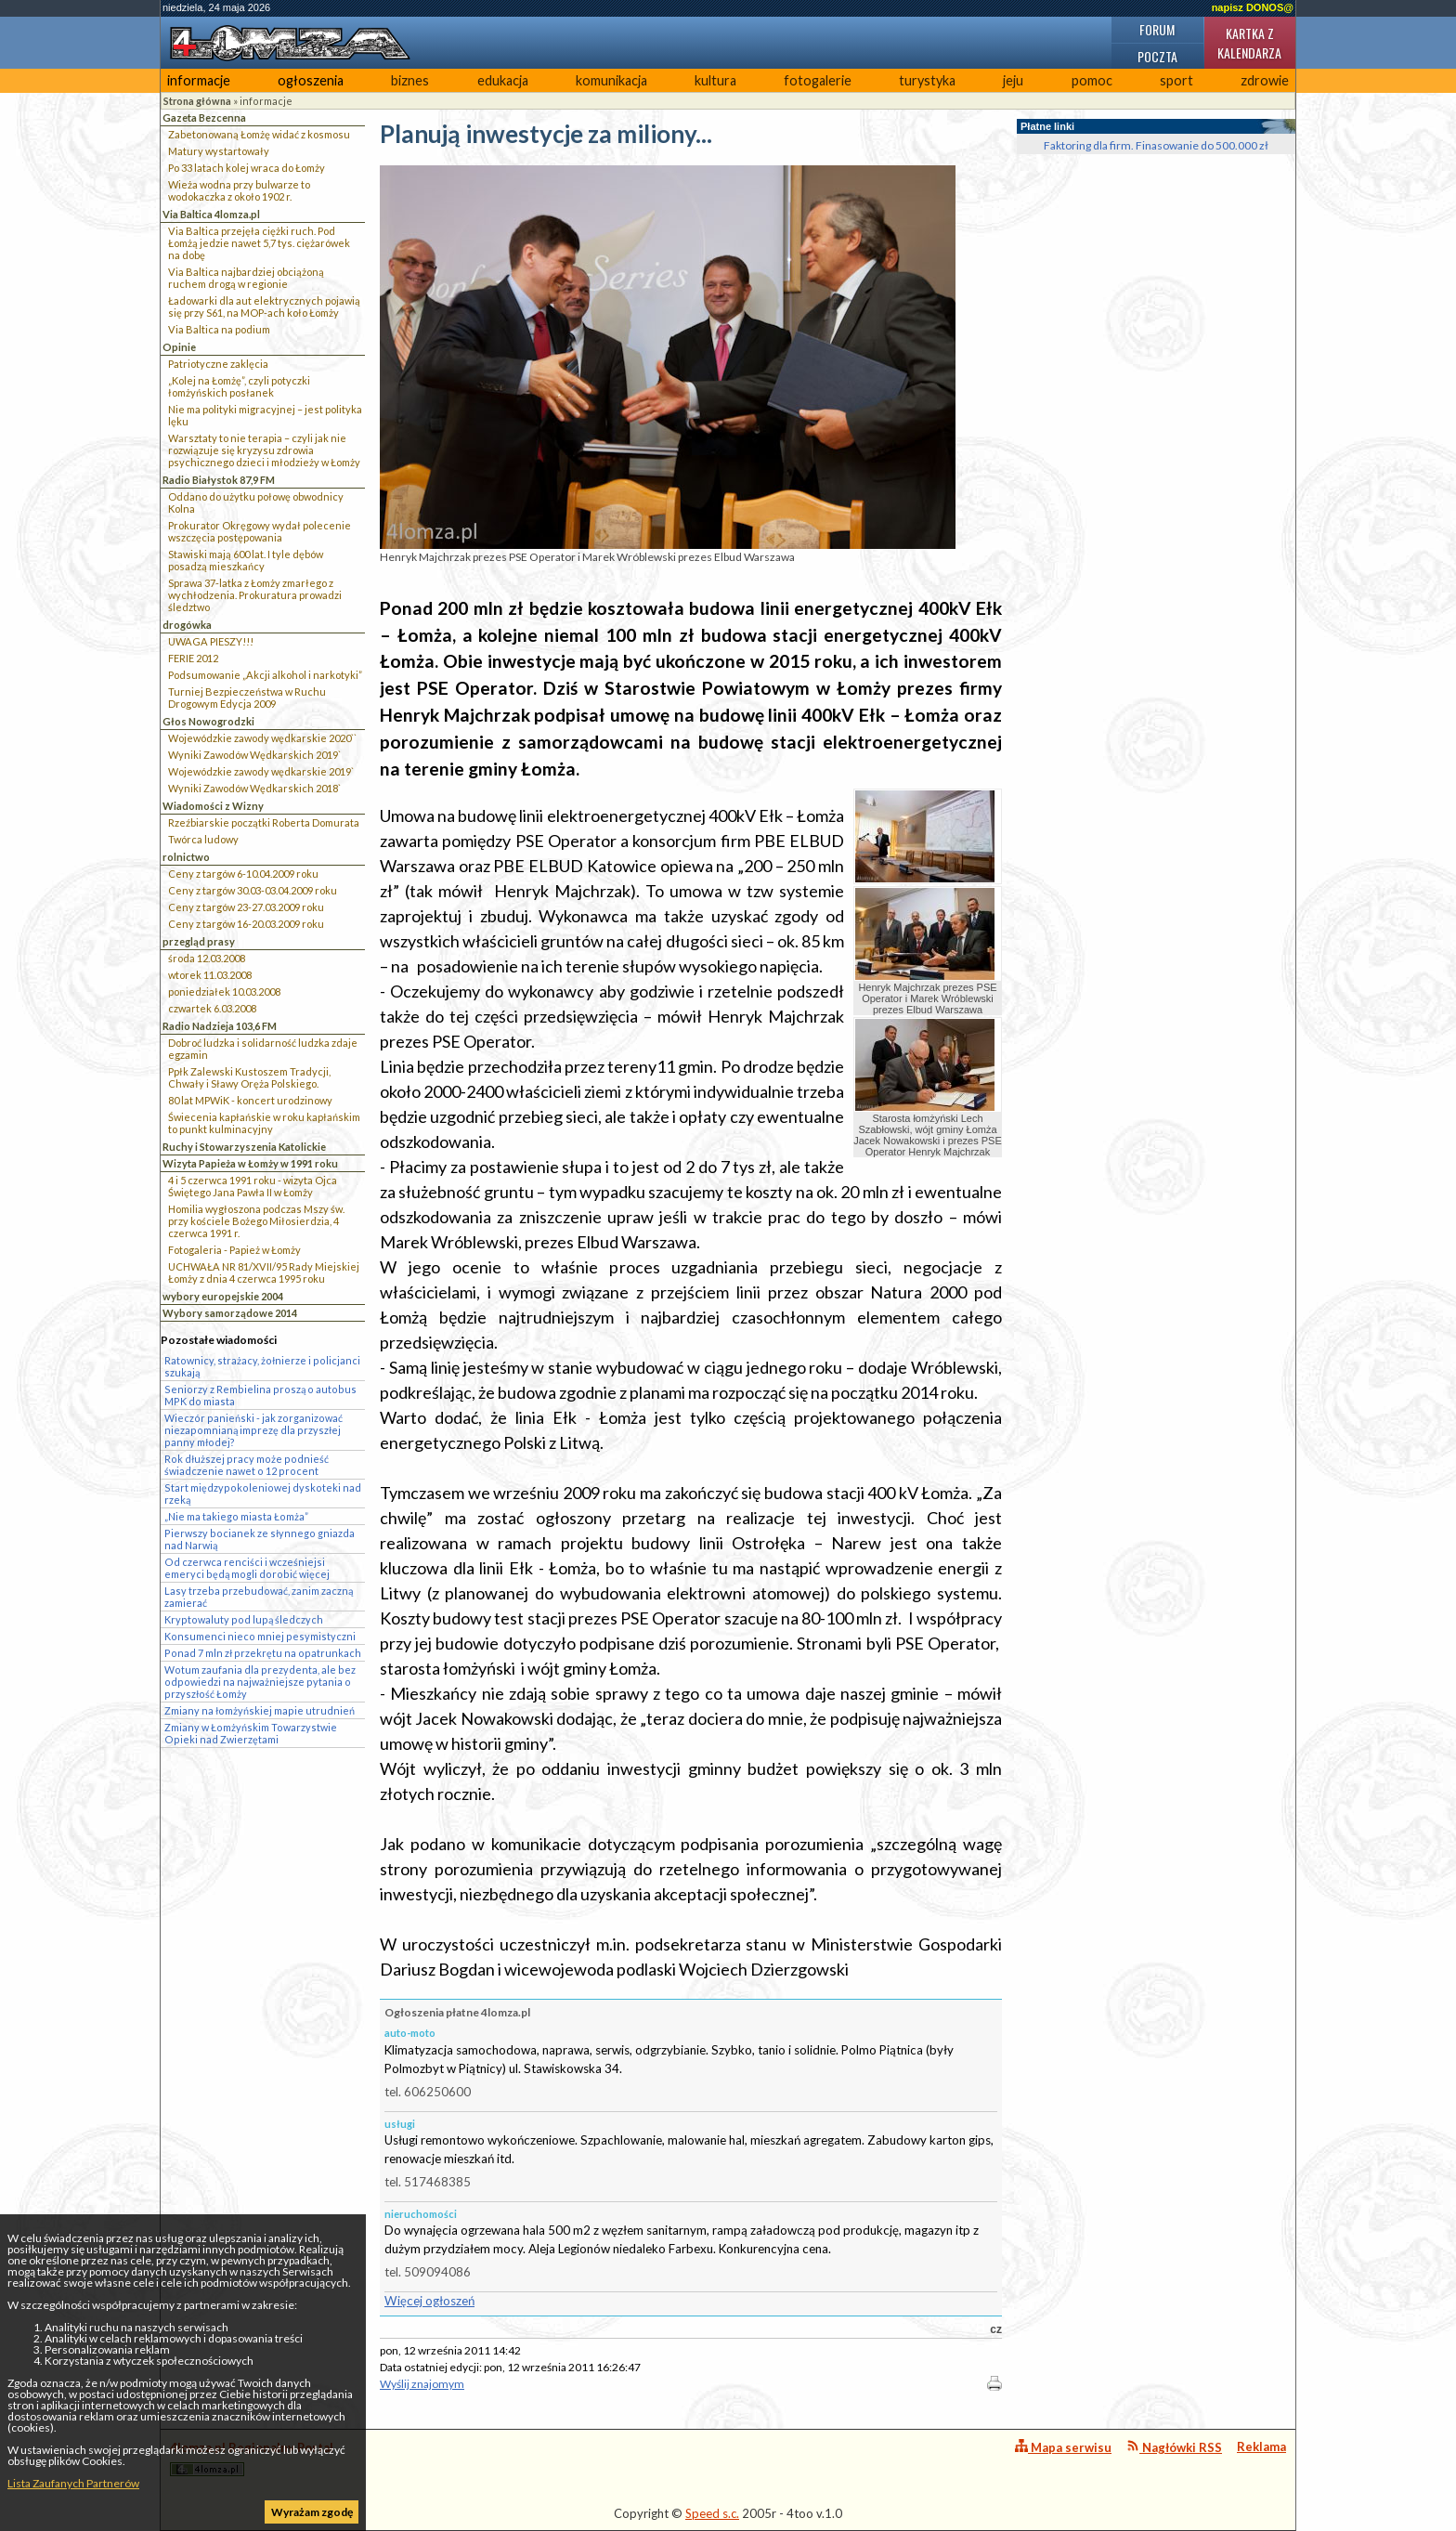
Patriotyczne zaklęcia (218, 364)
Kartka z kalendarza (1249, 42)
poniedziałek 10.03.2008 (224, 991)
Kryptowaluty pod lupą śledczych (243, 1619)
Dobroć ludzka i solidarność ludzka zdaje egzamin (263, 1049)
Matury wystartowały (218, 151)
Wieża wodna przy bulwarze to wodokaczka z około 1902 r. (239, 190)
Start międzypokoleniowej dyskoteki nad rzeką (262, 1493)
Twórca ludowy (203, 839)
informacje (198, 80)
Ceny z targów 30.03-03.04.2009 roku (252, 890)
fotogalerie (818, 80)
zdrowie (1265, 80)
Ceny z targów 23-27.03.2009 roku (246, 907)
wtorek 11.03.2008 (210, 975)
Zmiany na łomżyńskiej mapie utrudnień (259, 1710)
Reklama (1261, 2446)
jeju (1013, 80)
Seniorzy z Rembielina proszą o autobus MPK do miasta (260, 1395)
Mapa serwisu (1063, 2447)
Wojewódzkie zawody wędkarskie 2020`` (262, 738)
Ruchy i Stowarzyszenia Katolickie (244, 1147)
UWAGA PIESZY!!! (211, 641)
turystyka (927, 80)
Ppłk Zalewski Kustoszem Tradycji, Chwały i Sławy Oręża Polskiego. (249, 1077)
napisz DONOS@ (1253, 7)
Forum (1157, 29)
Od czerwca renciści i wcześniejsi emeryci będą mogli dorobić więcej (247, 1568)
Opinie (179, 347)
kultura (715, 80)
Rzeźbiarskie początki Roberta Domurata (263, 822)
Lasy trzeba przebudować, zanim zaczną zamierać (258, 1597)
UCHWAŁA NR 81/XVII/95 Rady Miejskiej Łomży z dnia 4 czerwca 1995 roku (263, 1272)
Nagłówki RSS (1174, 2447)
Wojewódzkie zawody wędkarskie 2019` (261, 771)
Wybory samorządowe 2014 (229, 1313)
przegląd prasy (198, 941)
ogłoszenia (311, 80)
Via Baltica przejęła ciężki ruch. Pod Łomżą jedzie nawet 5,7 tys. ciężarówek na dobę (259, 243)
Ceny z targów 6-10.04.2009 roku (243, 874)
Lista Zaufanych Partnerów (73, 2483)
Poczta (1157, 56)
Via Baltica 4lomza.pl (211, 214)
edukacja (502, 80)
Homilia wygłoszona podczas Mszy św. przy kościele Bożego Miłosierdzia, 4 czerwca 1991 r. (256, 1221)
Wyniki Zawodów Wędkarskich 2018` (254, 788)
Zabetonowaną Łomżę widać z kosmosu (259, 134)
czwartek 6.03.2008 (212, 1008)
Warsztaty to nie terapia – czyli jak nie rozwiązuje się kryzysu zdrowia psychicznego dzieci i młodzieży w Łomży (264, 450)
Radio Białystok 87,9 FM (218, 480)
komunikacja (611, 80)
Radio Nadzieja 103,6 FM (219, 1026)
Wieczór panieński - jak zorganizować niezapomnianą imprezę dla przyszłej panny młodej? (253, 1430)
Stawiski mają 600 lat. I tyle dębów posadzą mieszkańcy (245, 560)
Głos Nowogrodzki (208, 721)
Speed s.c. (712, 2513)
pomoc (1092, 80)
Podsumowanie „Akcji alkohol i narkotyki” (265, 675)
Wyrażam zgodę (312, 2512)
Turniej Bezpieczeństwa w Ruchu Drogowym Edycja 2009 (247, 697)
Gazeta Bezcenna (204, 117)
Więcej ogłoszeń (429, 2300)
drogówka (187, 625)
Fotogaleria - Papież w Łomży (234, 1250)
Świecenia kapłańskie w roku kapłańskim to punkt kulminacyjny (264, 1123)
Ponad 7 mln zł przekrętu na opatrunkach (262, 1653)
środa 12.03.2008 (206, 958)
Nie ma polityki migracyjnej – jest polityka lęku (265, 415)
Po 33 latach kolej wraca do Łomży (246, 168)
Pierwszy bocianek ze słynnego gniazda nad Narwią (259, 1539)
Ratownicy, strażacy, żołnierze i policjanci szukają (262, 1366)
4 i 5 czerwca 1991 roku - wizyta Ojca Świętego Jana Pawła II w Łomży (252, 1186)
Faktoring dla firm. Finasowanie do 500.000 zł (1156, 145)
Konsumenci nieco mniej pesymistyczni (260, 1636)
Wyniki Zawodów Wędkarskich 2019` (254, 755)
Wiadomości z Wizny (213, 806)
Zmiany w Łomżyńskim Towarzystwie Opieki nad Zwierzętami (250, 1733)
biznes (410, 80)
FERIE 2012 (193, 658)
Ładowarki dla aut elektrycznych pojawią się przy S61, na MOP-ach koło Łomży (264, 306)
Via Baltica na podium (219, 329)
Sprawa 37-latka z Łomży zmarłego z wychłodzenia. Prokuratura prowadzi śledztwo (255, 595)
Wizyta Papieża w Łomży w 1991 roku (250, 1163)
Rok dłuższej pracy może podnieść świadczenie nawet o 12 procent (246, 1465)
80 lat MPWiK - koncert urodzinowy (250, 1100)
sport (1176, 80)
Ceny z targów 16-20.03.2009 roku (246, 924)
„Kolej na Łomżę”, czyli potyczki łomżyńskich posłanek (239, 386)
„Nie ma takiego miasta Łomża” (236, 1516)
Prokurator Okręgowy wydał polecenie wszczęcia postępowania (259, 531)
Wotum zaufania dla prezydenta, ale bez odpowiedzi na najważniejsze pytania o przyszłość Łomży (260, 1681)
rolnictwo (186, 857)
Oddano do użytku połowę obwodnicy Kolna (256, 502)
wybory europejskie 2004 (222, 1296)
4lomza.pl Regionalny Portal (251, 2458)
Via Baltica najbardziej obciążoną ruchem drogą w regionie (246, 278)
